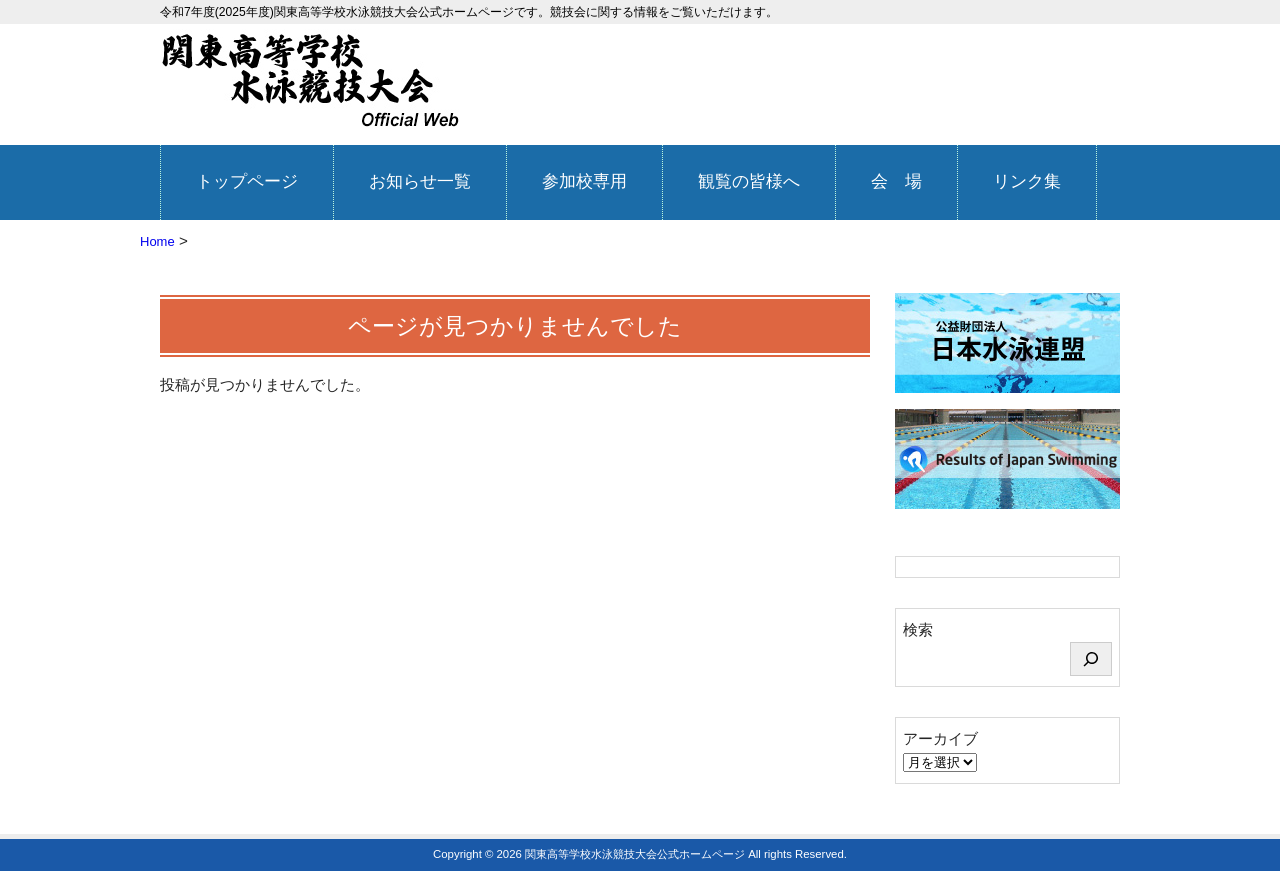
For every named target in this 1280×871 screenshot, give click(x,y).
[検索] (1091, 659)
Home (157, 241)
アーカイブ (940, 738)
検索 (918, 629)
